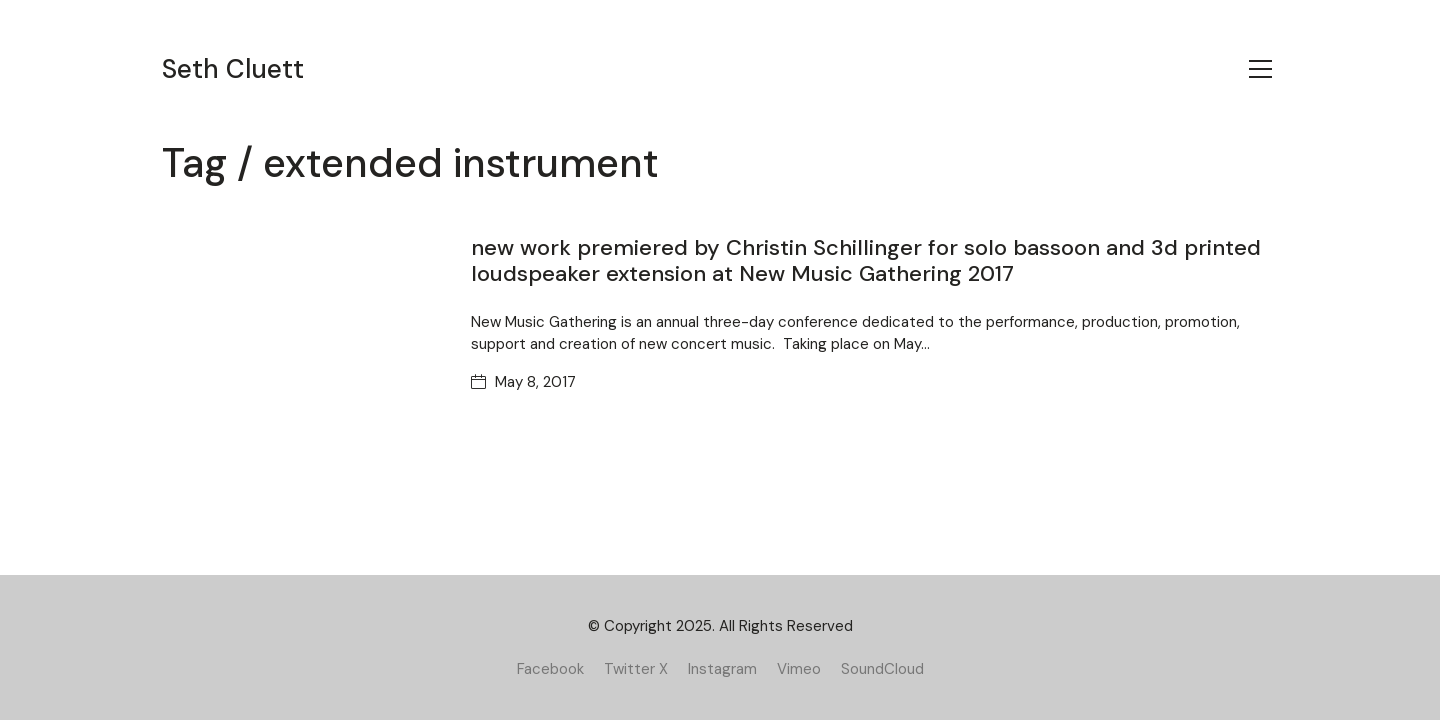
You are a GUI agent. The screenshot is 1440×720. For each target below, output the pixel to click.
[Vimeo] (799, 669)
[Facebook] (550, 669)
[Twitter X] (636, 669)
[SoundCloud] (882, 669)
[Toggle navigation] (1260, 69)
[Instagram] (722, 669)
